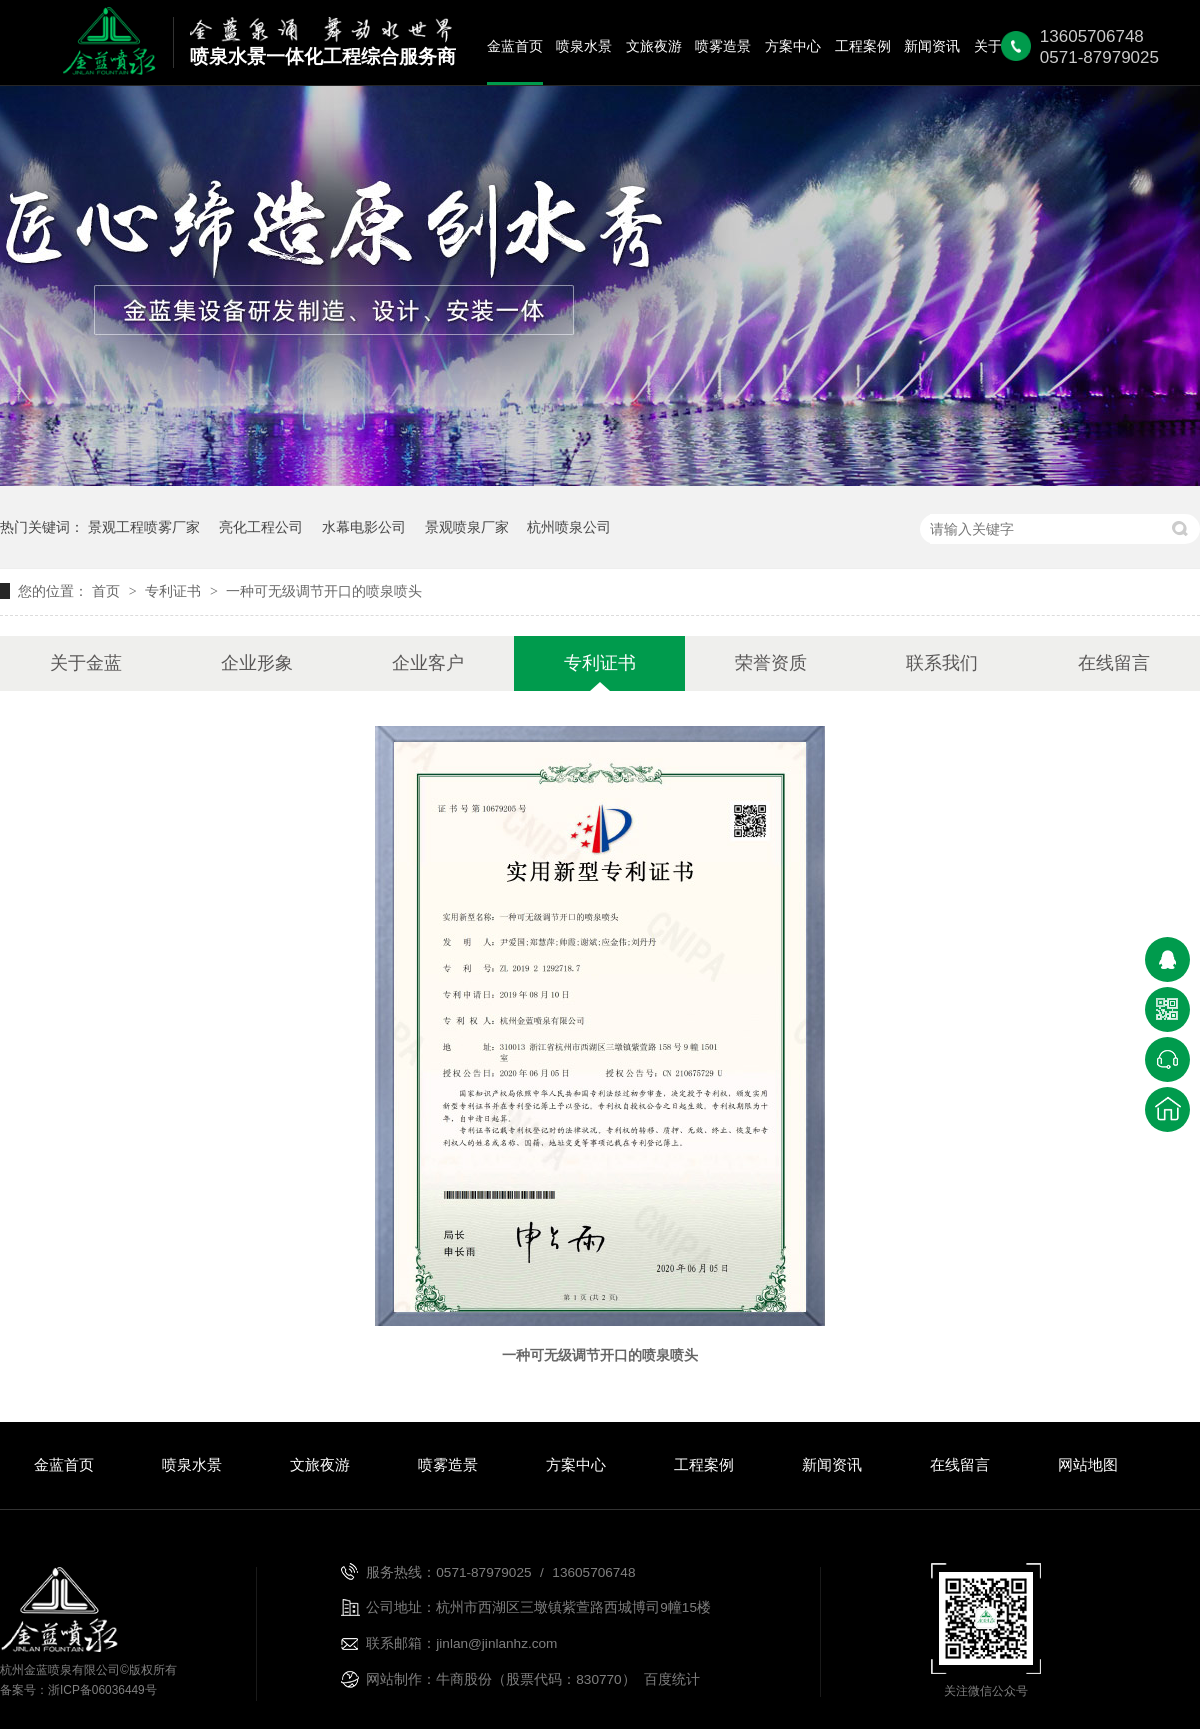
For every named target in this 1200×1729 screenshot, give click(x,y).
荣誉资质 (771, 663)
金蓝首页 (515, 46)
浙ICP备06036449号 (102, 1690)
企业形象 (257, 663)
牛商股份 (464, 1679)
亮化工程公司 (261, 527)
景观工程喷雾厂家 (144, 527)
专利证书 (175, 591)
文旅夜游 (654, 46)
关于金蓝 (86, 663)
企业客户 (428, 663)
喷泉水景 (584, 46)
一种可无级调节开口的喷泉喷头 (324, 591)
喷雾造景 (723, 46)
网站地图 (1088, 1464)
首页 (108, 591)
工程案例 (863, 46)
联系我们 (942, 663)
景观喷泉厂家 (467, 527)
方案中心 (793, 46)
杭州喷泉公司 (569, 527)
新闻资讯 (932, 46)
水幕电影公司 (364, 527)
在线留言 (1114, 663)
